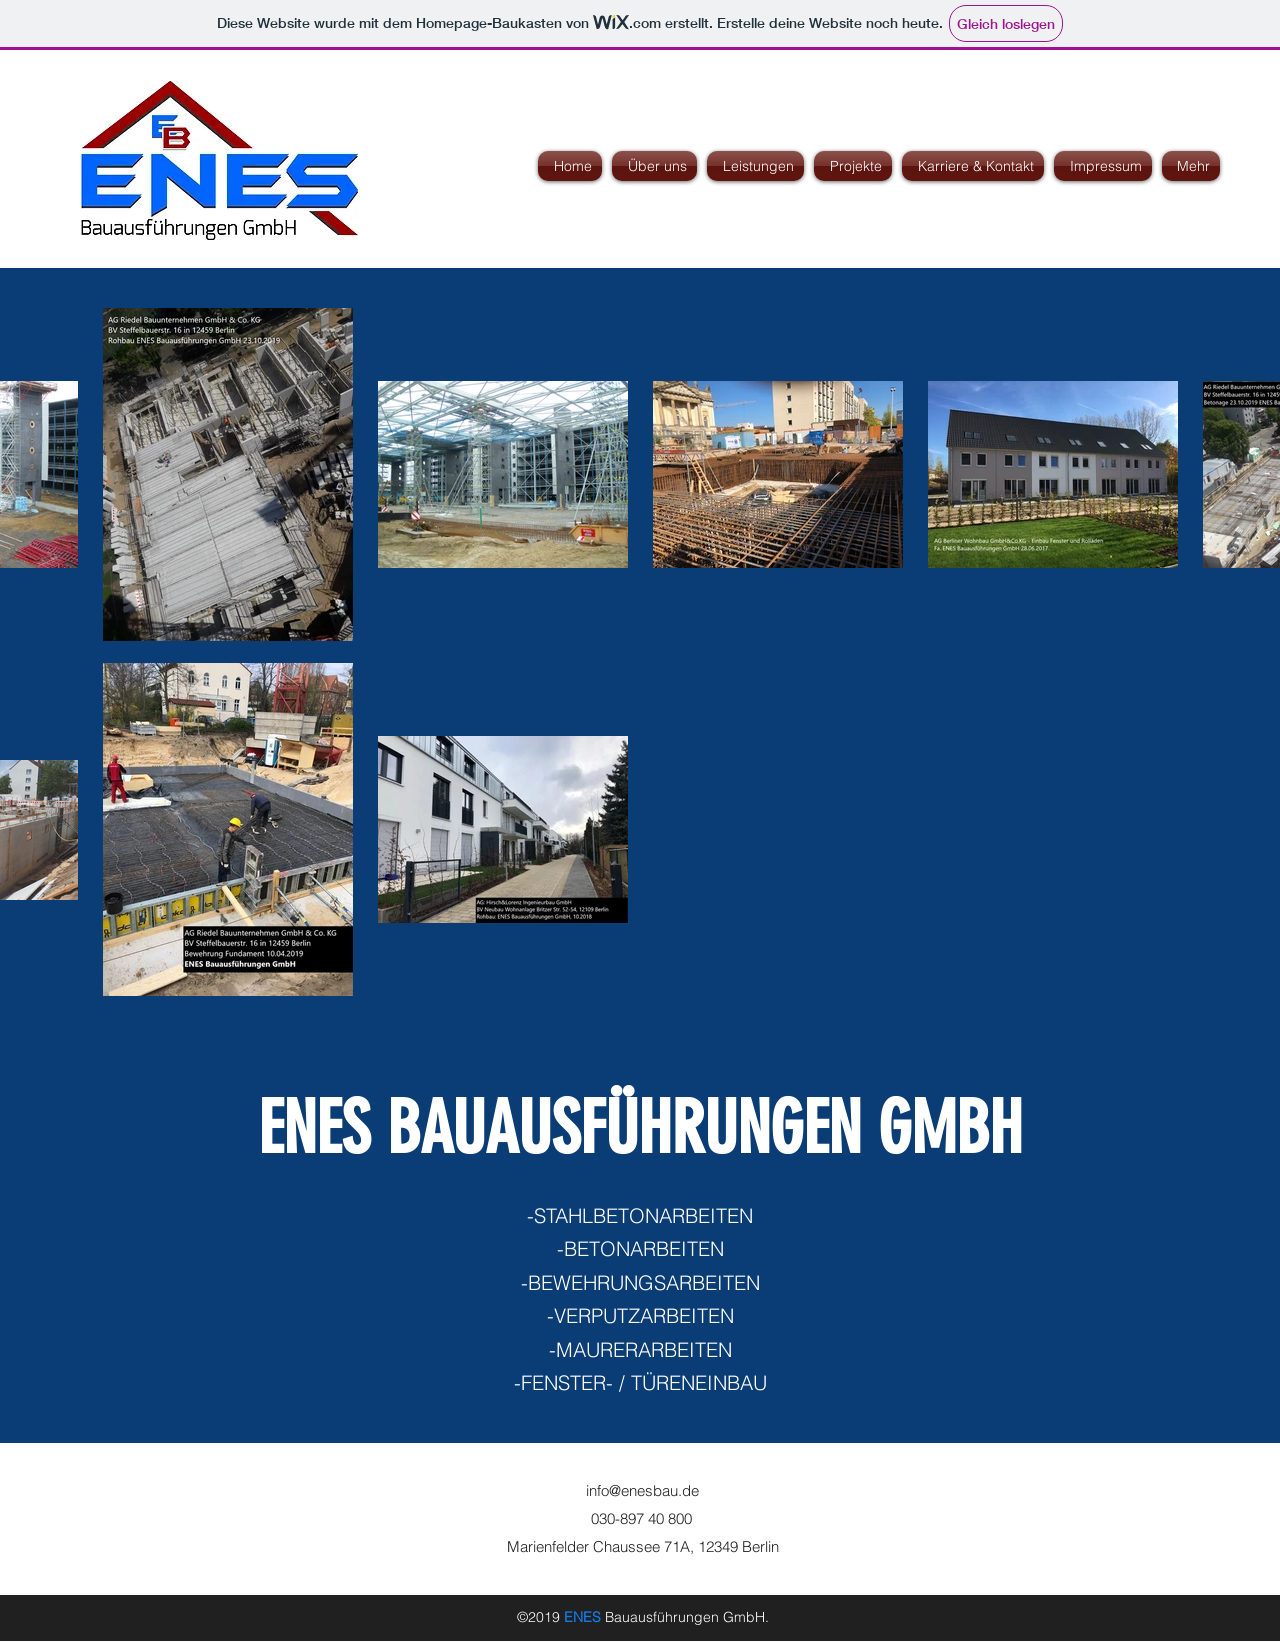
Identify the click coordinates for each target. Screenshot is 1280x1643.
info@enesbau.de (642, 1490)
